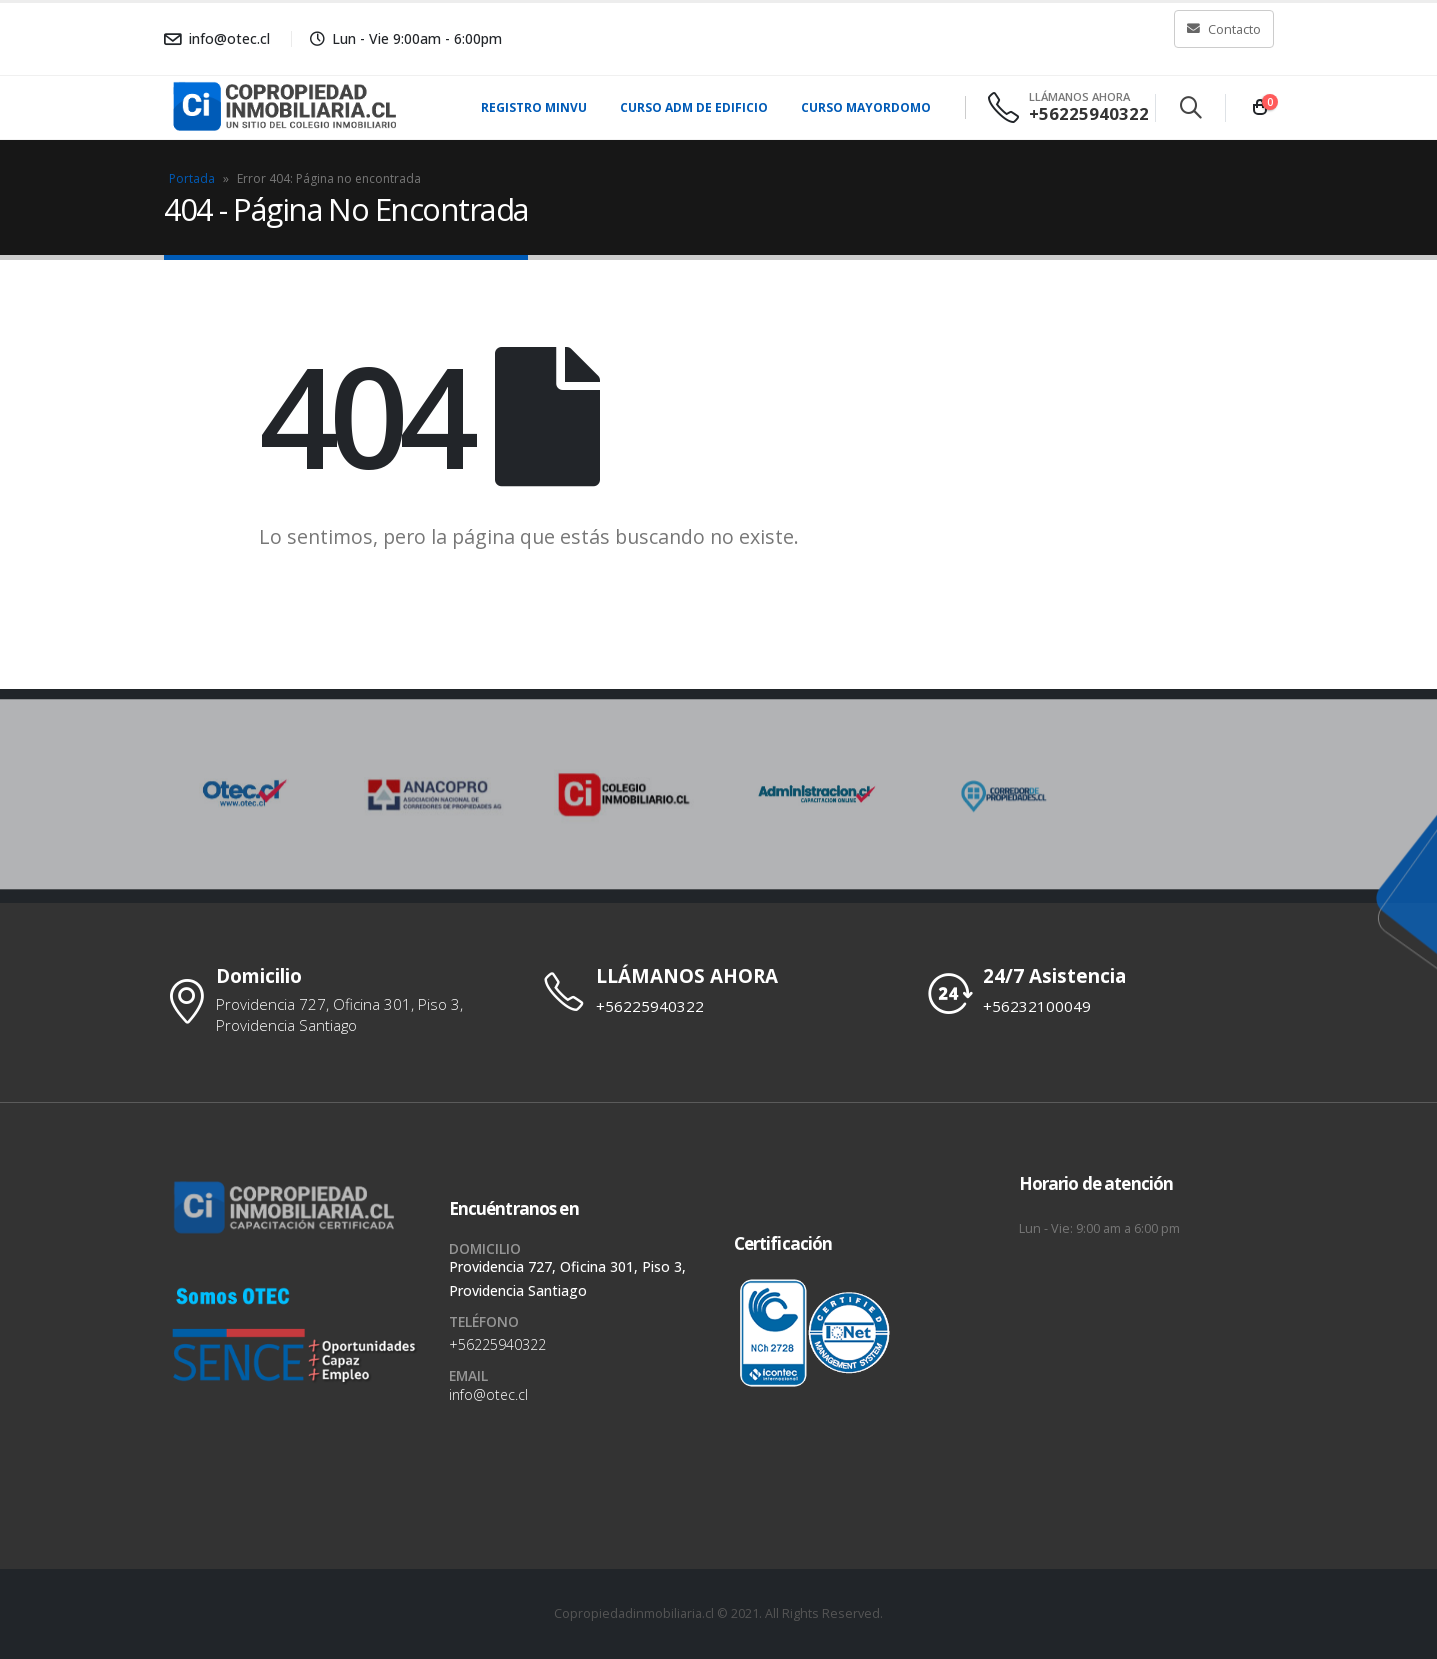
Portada (192, 178)
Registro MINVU (534, 107)
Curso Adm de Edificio (694, 107)
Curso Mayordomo (866, 107)
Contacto (1224, 29)
